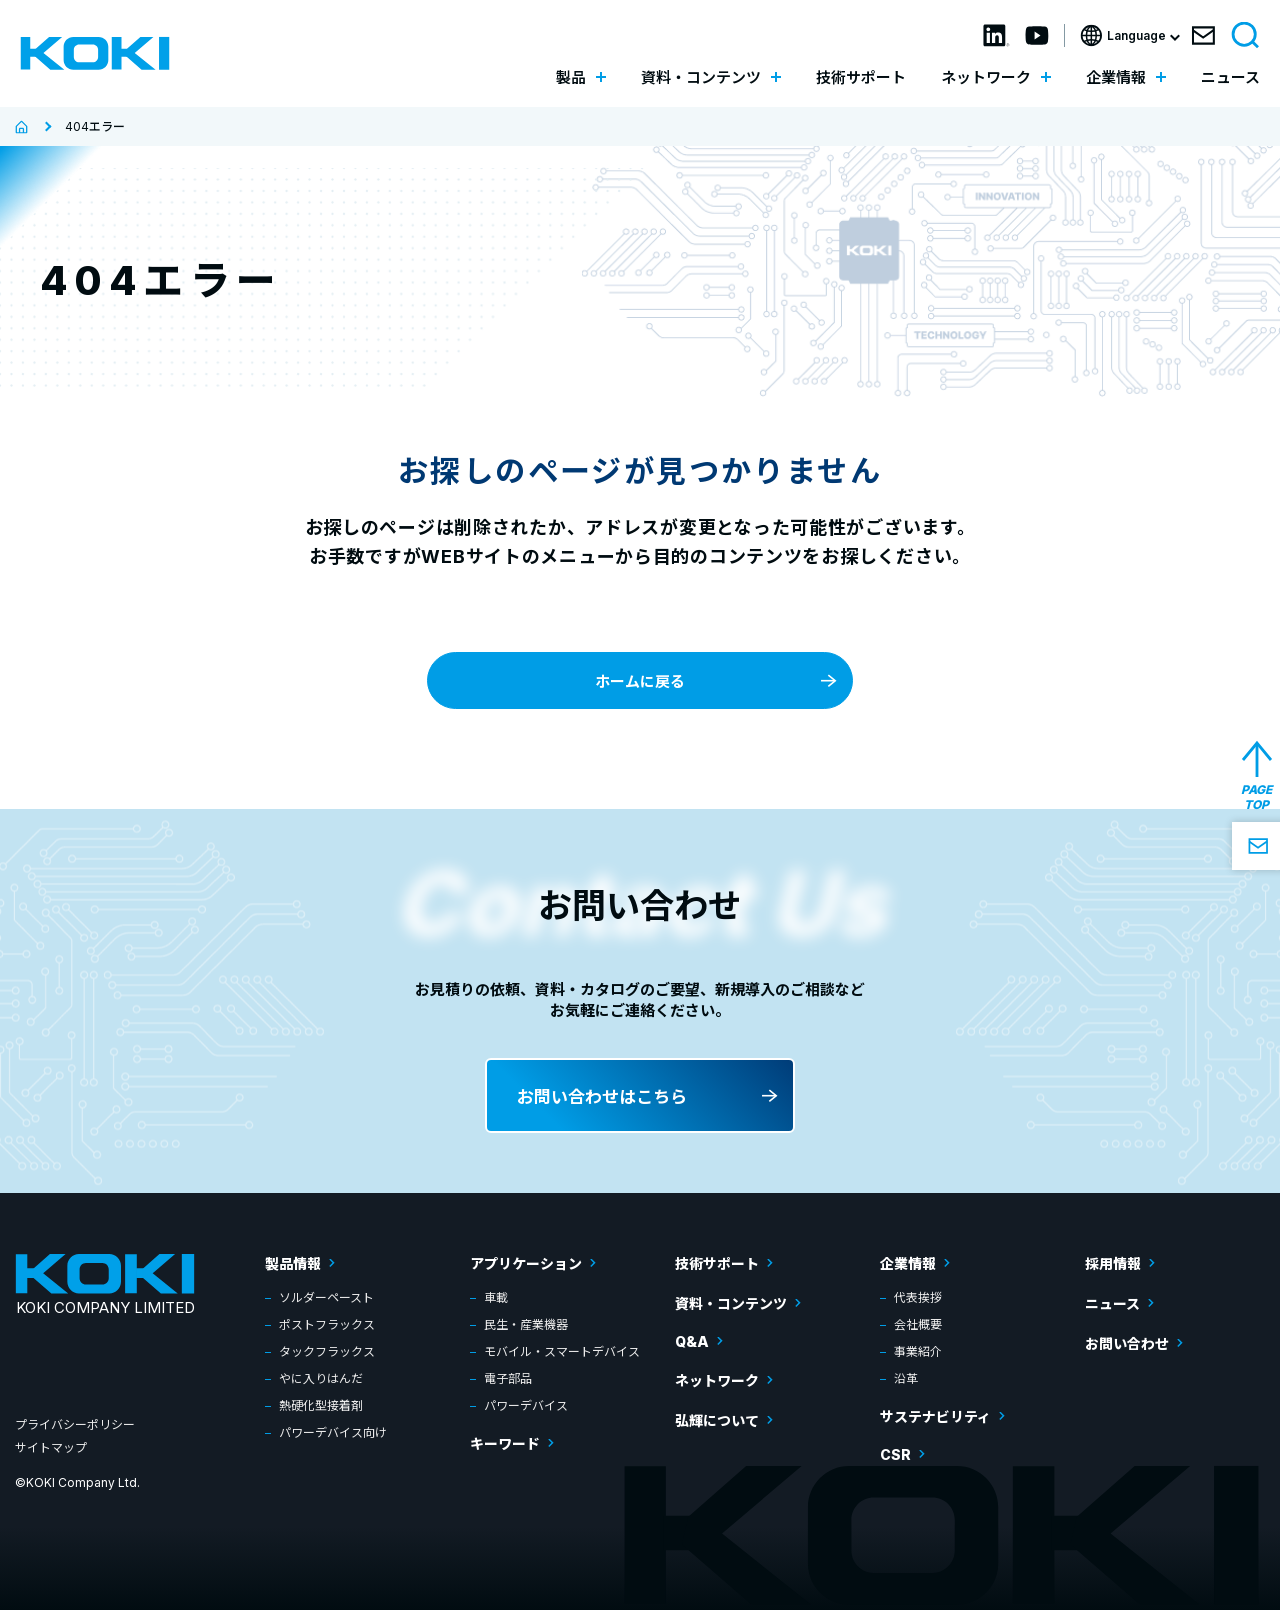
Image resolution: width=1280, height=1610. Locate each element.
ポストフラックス (327, 1324)
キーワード (505, 1443)
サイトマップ (51, 1447)
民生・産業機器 (526, 1324)
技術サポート (861, 77)
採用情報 (1113, 1263)
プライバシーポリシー (75, 1424)
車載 (496, 1297)
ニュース (1230, 77)
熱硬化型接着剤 (321, 1405)
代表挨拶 (918, 1297)
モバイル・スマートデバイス (562, 1351)
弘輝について (717, 1420)
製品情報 (293, 1263)
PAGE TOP (1256, 797)
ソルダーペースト (326, 1297)
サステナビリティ (935, 1416)
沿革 (906, 1378)
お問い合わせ (1127, 1343)
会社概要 (918, 1324)
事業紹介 (918, 1351)
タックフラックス (327, 1351)
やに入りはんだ (321, 1378)
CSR (895, 1454)
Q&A (692, 1341)
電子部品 (508, 1378)
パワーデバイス (526, 1405)
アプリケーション (526, 1263)
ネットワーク (717, 1380)
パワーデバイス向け (333, 1432)
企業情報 (908, 1263)
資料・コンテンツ (731, 1303)
